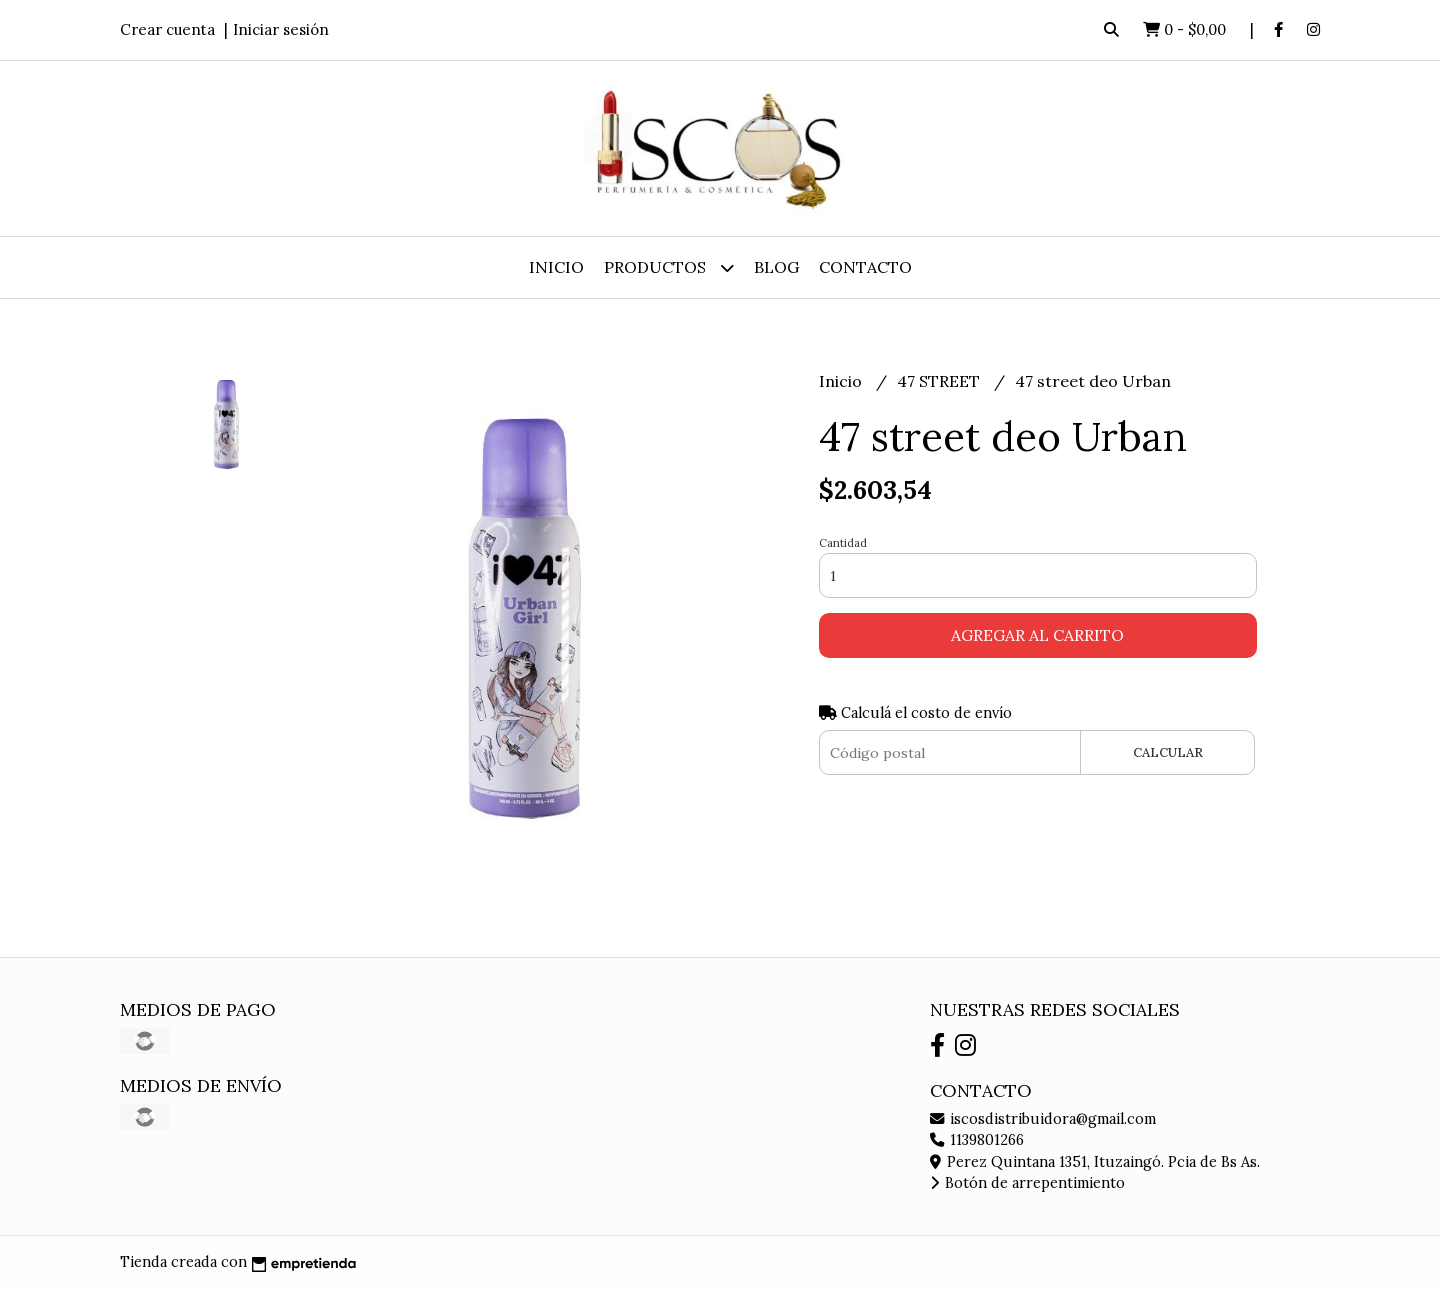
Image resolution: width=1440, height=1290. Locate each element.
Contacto (865, 267)
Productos (669, 267)
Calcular (1168, 752)
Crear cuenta (167, 29)
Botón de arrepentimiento (1027, 1183)
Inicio (556, 267)
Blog (776, 267)
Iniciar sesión (281, 29)
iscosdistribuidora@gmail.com (1043, 1119)
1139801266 (977, 1140)
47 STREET (940, 381)
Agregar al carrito (1037, 635)
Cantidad (843, 543)
